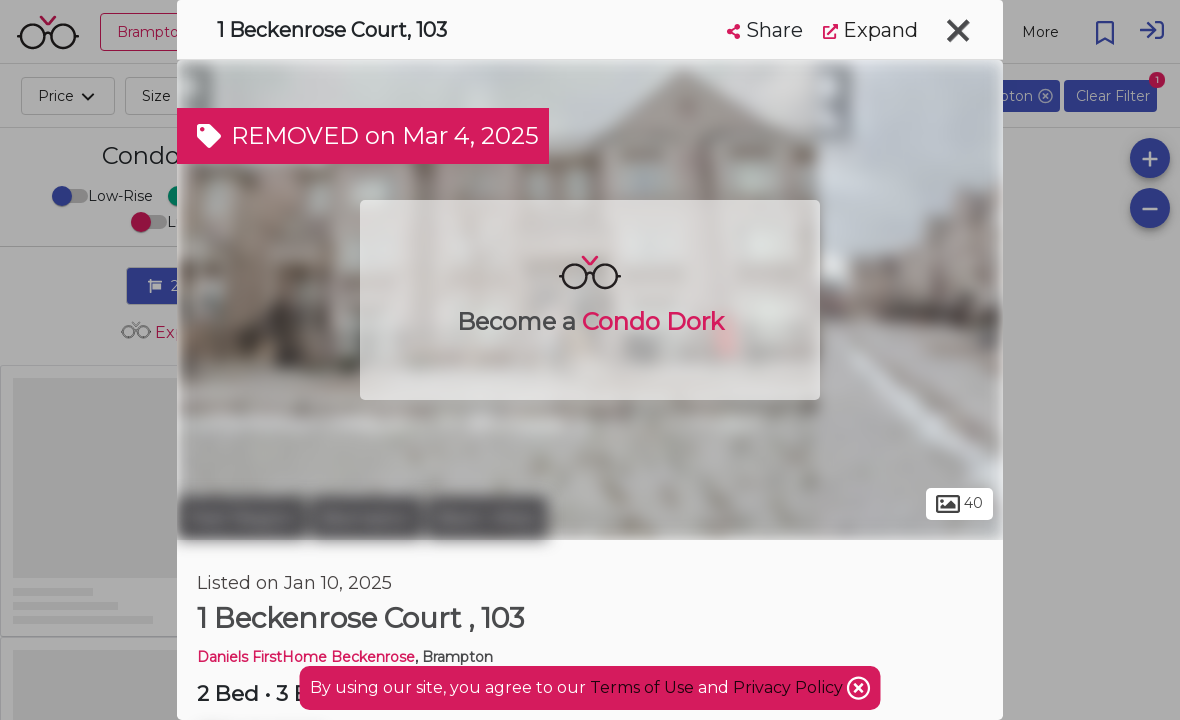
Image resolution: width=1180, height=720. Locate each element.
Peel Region (241, 518)
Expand (870, 30)
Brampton (366, 518)
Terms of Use (642, 687)
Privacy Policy (790, 687)
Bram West (487, 518)
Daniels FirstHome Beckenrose (306, 657)
